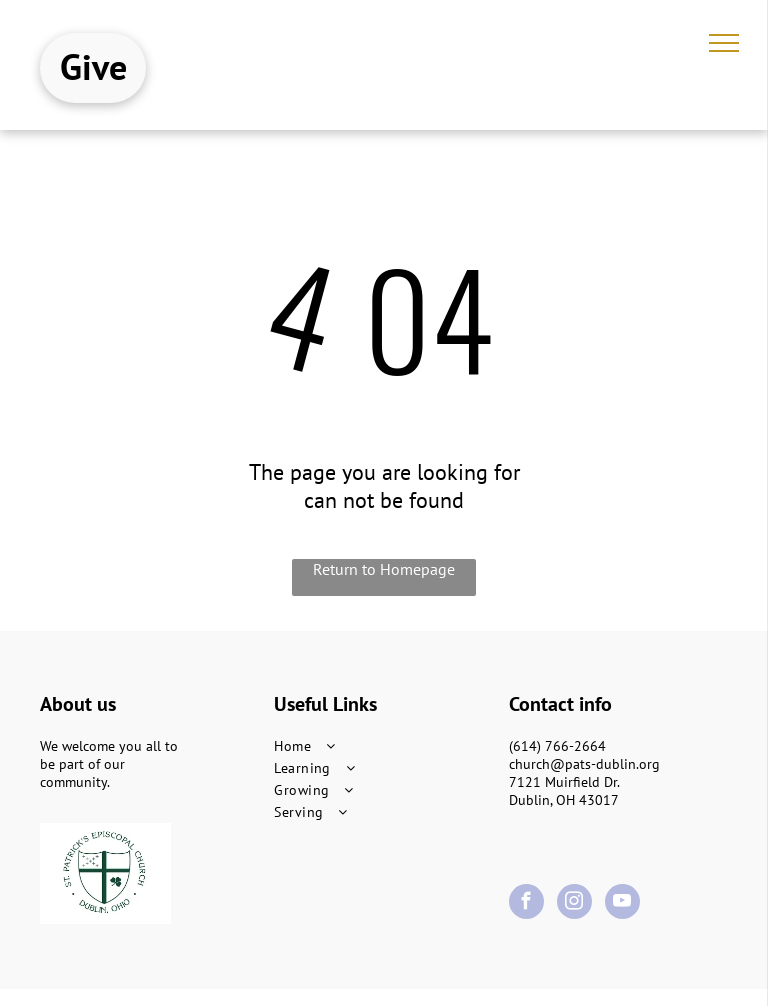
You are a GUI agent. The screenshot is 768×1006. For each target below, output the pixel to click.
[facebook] (526, 904)
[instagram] (574, 904)
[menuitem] (383, 746)
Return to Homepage (384, 569)
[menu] (724, 43)
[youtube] (622, 904)
